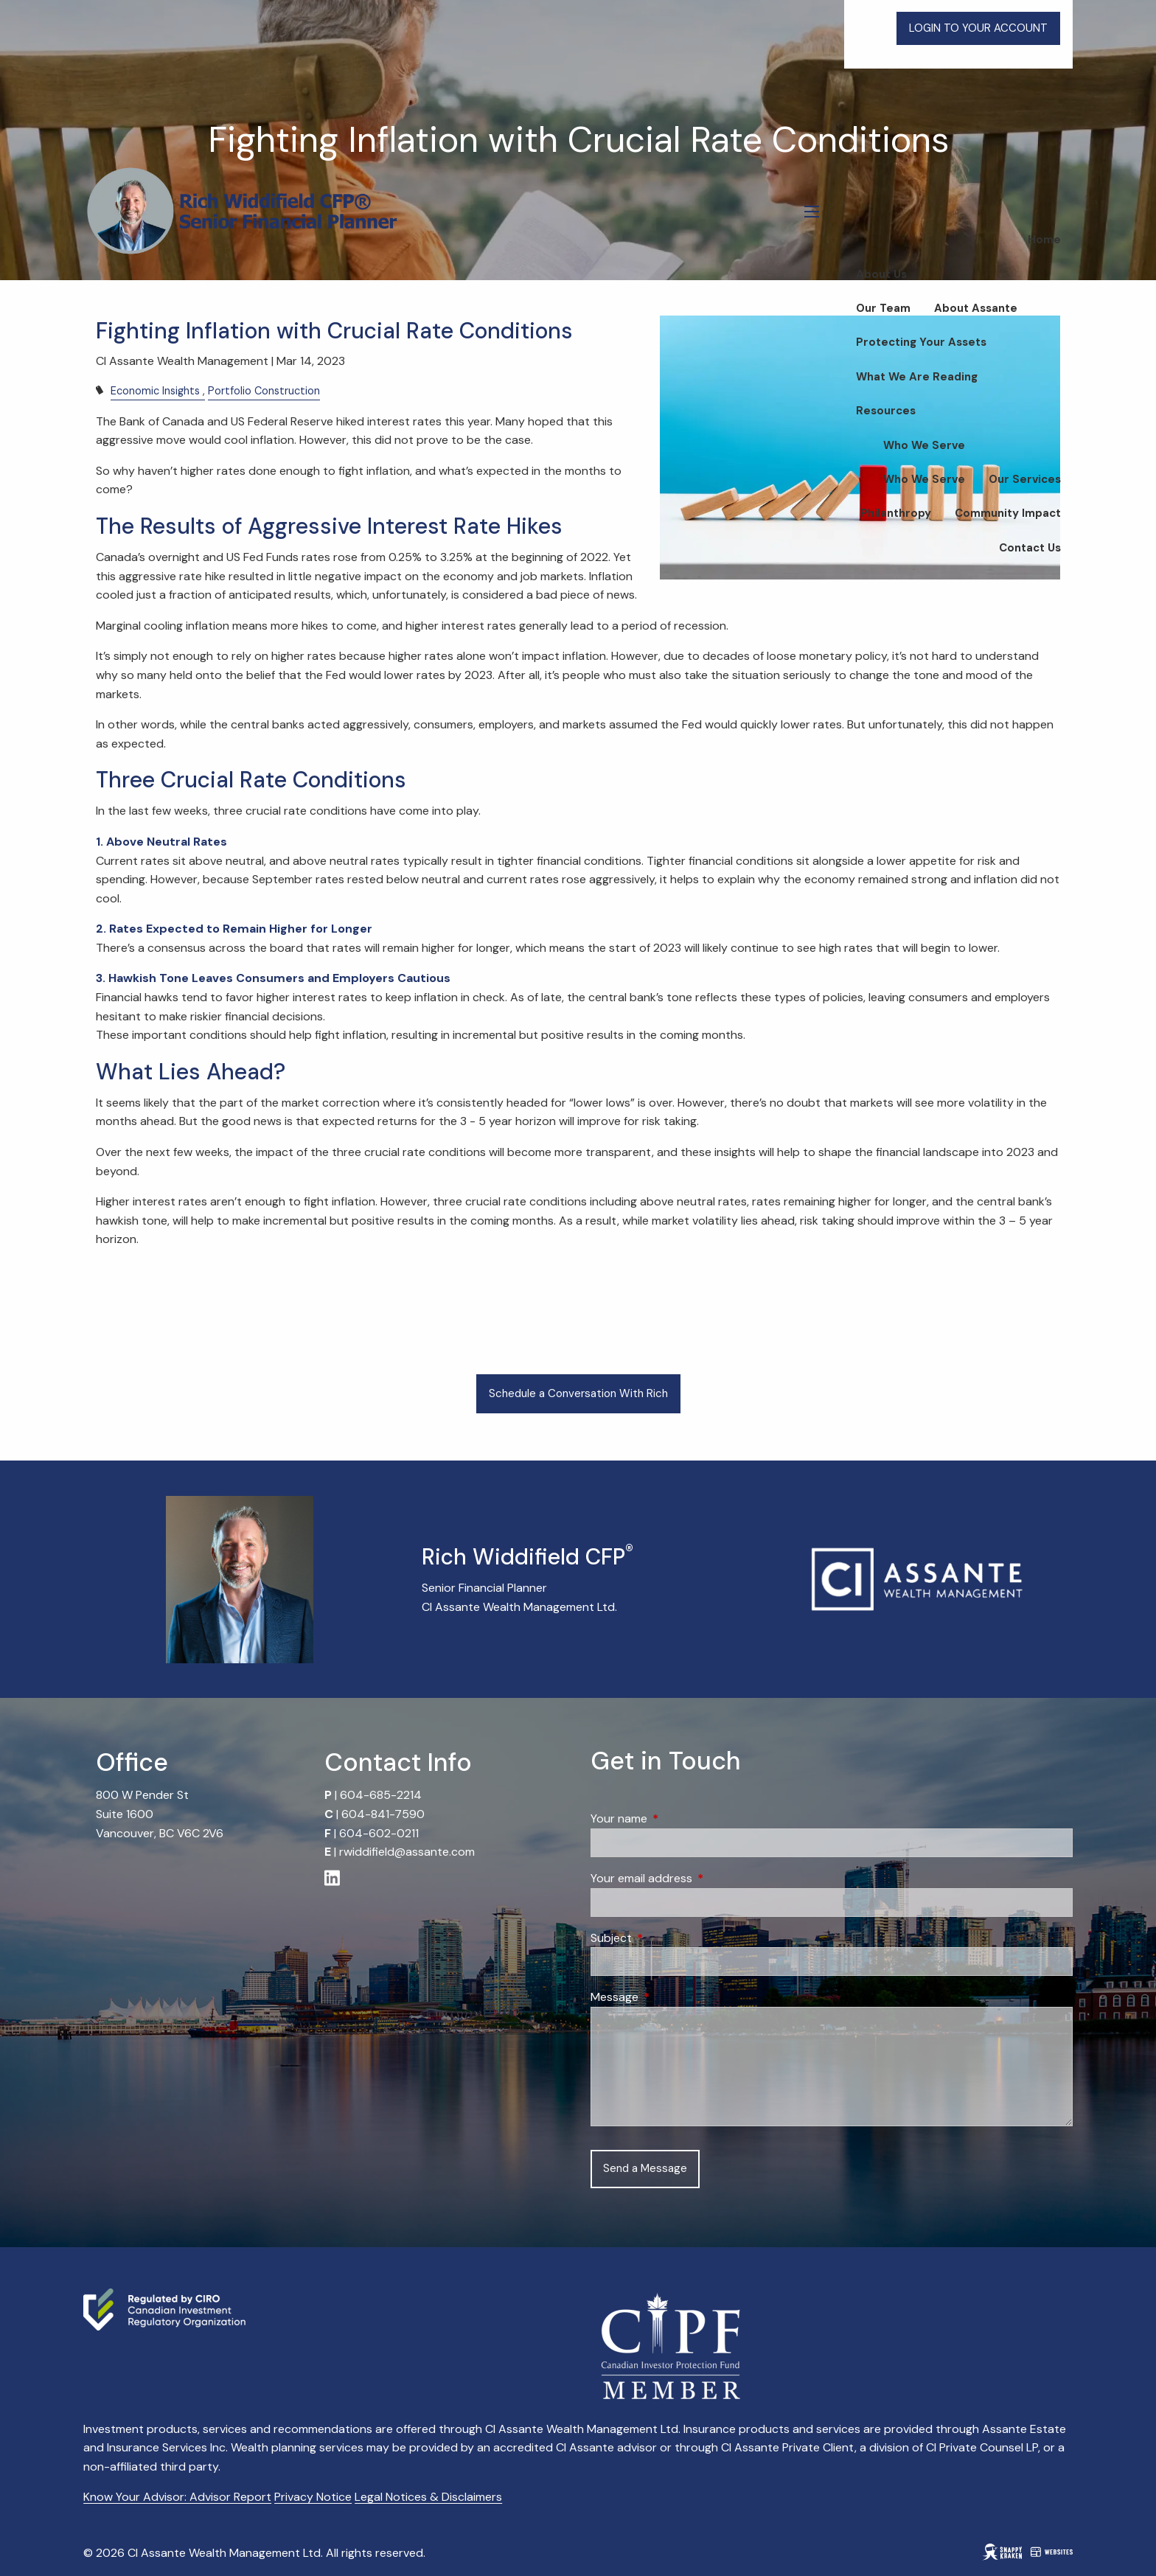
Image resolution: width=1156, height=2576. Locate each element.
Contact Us (1030, 547)
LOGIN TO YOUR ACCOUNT (978, 28)
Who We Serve (924, 445)
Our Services (1025, 479)
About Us (881, 274)
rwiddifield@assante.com (407, 1851)
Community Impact (1008, 513)
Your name (675, 1818)
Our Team (883, 308)
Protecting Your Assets (921, 342)
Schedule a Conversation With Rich (578, 1393)
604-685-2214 (381, 1795)
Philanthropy (895, 513)
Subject (668, 1938)
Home (1044, 239)
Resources (886, 410)
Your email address (698, 1878)
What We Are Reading (917, 376)
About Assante (975, 308)
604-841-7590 (383, 1814)
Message (671, 1997)
